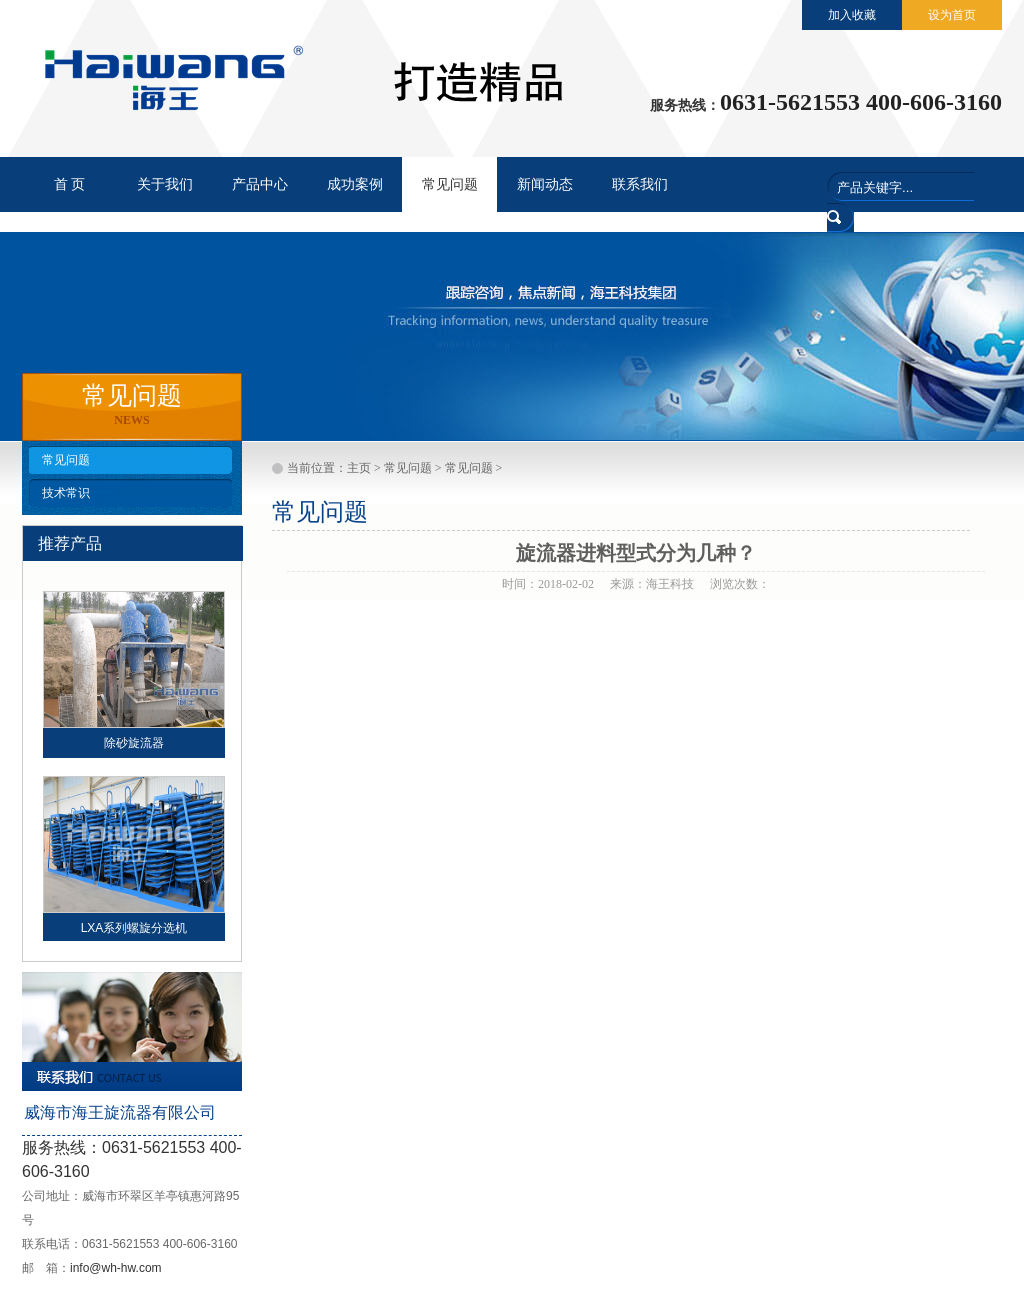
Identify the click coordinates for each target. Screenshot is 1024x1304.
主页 (359, 468)
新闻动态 (545, 184)
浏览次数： (740, 584)
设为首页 (952, 15)
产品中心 (260, 184)
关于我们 (165, 184)
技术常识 (66, 493)
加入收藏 (852, 15)
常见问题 (66, 460)
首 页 (70, 184)
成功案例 (355, 184)
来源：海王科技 (652, 584)
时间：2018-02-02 (548, 584)
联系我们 (640, 184)
